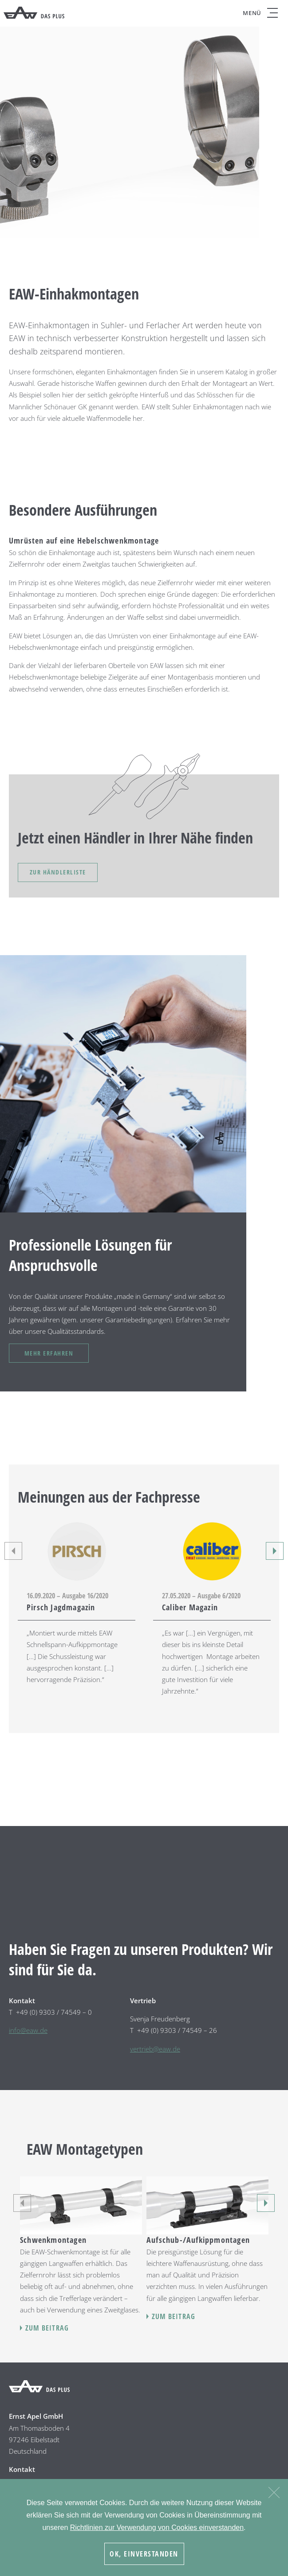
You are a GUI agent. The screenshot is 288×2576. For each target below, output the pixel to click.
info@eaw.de (28, 2030)
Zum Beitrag (47, 2328)
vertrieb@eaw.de (155, 2048)
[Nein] (273, 2491)
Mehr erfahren (49, 1353)
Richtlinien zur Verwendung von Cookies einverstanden (157, 2527)
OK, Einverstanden (144, 2554)
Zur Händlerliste (58, 872)
